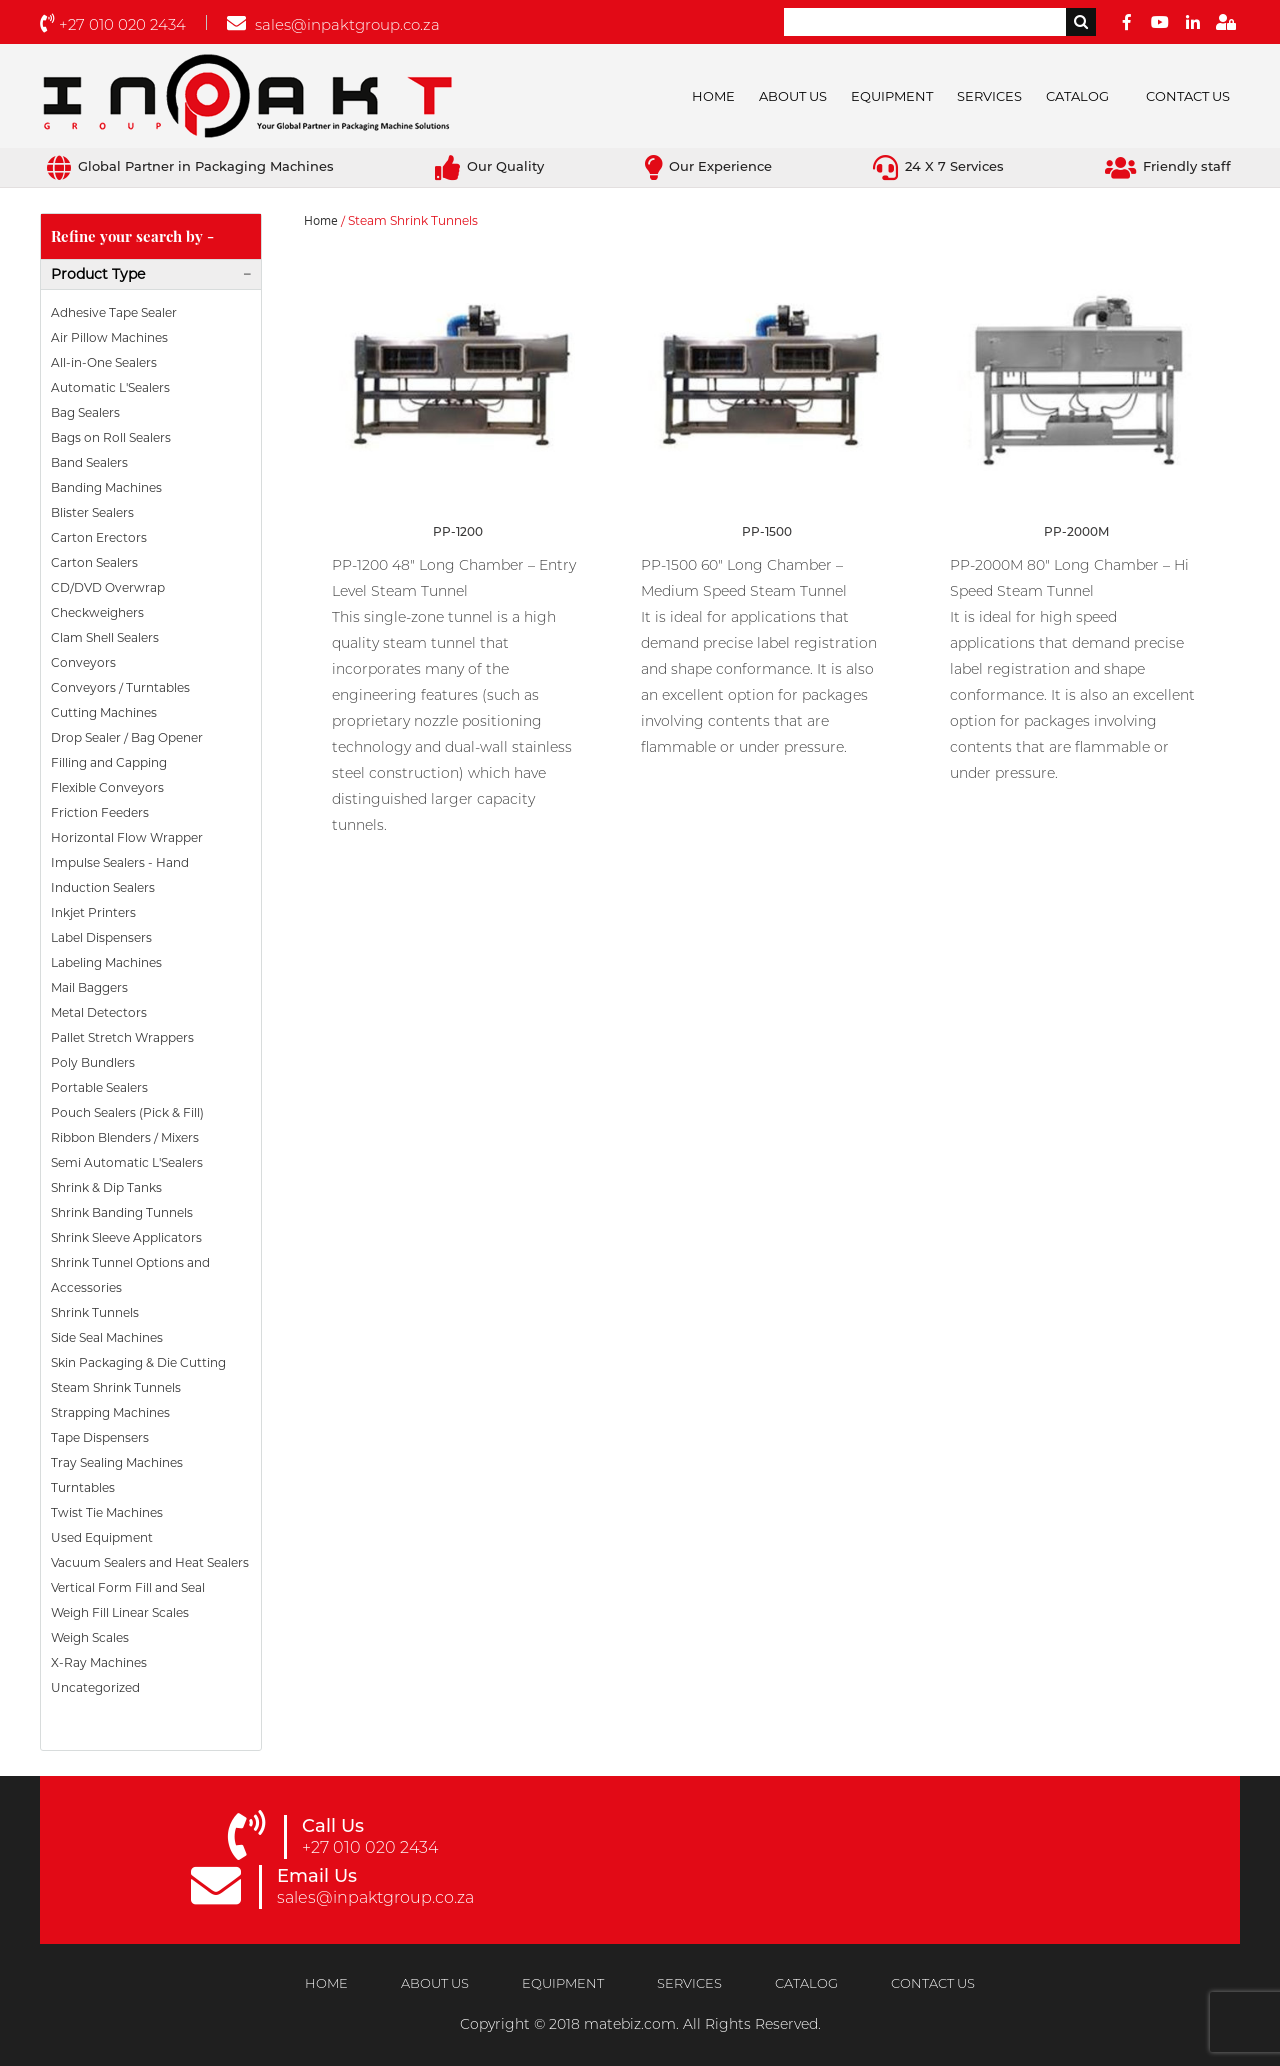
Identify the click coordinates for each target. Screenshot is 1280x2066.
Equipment (892, 96)
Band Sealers (89, 462)
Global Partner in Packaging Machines (190, 166)
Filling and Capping (109, 762)
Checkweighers (97, 612)
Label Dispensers (101, 937)
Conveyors (83, 662)
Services (989, 96)
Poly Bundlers (93, 1062)
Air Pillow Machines (109, 337)
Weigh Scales (90, 1637)
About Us (793, 96)
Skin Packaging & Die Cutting (138, 1362)
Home (713, 96)
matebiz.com (630, 2024)
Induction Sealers (103, 887)
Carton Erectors (99, 537)
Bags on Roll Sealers (111, 437)
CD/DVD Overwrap (108, 587)
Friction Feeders (100, 812)
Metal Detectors (99, 1012)
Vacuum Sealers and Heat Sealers (150, 1562)
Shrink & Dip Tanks (106, 1187)
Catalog (1077, 96)
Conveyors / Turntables (120, 687)
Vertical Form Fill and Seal (128, 1587)
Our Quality (489, 166)
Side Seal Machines (107, 1337)
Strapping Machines (110, 1412)
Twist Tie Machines (107, 1512)
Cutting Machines (104, 712)
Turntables (83, 1487)
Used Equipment (102, 1537)
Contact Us (1188, 96)
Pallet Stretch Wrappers (122, 1037)
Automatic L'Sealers (110, 387)
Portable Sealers (99, 1087)
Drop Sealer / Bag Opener (127, 737)
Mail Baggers (89, 987)
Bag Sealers (85, 412)
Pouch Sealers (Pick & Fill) (127, 1112)
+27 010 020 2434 (113, 24)
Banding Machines (106, 487)
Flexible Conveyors (107, 787)
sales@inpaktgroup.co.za (333, 24)
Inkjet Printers (93, 912)
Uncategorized (95, 1687)
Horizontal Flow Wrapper (127, 837)
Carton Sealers (94, 562)
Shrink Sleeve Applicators (126, 1237)
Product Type (98, 274)
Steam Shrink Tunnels (116, 1387)
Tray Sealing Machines (117, 1462)
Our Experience (708, 166)
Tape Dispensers (100, 1437)
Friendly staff (1168, 166)
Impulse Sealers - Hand (120, 862)
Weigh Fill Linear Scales (120, 1612)
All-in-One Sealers (104, 362)
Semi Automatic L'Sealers (127, 1162)
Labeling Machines (106, 962)
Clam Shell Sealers (105, 637)
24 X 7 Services (938, 166)
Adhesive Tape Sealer (114, 312)
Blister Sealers (92, 512)
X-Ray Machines (99, 1662)
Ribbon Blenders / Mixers (125, 1137)
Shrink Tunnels (95, 1312)
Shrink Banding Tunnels (122, 1212)
